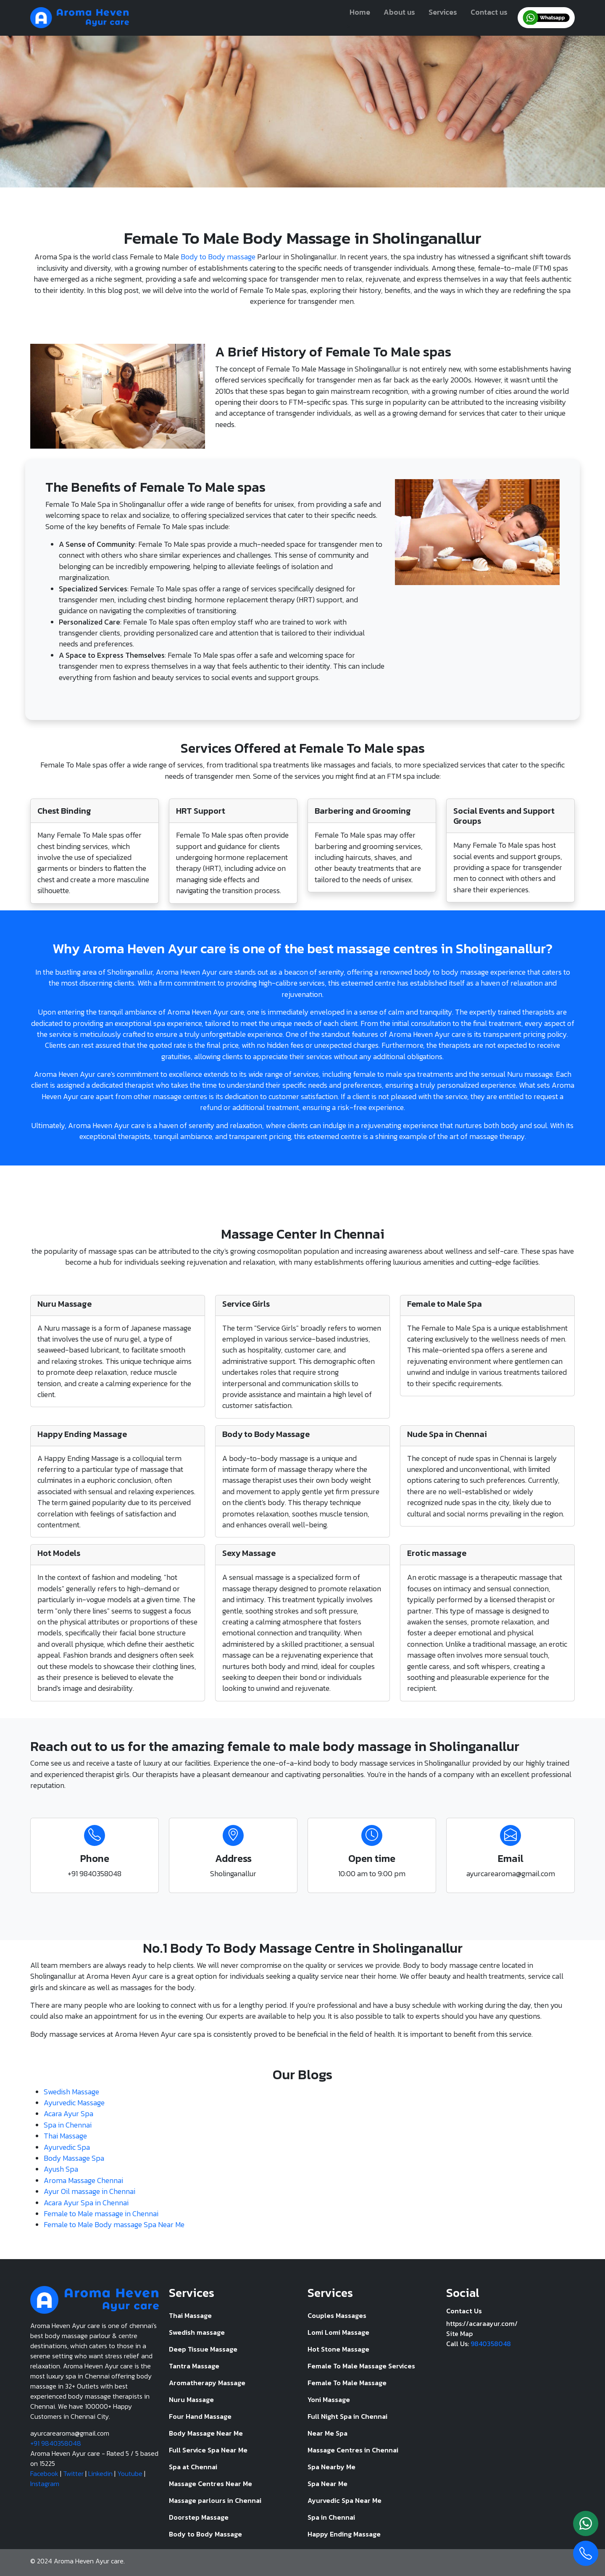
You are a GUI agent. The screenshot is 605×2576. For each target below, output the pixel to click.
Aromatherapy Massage (207, 2383)
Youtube (129, 2473)
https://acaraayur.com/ (482, 2323)
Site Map (459, 2333)
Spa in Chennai (68, 2125)
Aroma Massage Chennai (83, 2180)
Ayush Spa (61, 2169)
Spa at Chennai (193, 2467)
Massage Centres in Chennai (353, 2450)
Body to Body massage (218, 256)
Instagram (44, 2483)
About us (399, 12)
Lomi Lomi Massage (338, 2332)
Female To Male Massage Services (361, 2366)
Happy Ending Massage (344, 2534)
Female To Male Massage (347, 2383)
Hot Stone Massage (338, 2349)
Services (443, 12)
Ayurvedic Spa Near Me (344, 2500)
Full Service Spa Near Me (208, 2450)
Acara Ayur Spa (68, 2113)
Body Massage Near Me (206, 2433)
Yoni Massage (329, 2399)
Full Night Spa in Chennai (347, 2416)
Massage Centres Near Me (210, 2483)
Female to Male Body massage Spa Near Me (114, 2224)
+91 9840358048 (55, 2443)
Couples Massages (337, 2315)
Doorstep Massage (199, 2517)
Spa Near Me (327, 2483)
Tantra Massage (194, 2366)
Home (360, 12)
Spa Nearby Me (331, 2467)
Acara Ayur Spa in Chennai (86, 2202)
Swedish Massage (71, 2091)
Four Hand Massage (200, 2416)
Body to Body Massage (205, 2534)
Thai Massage (65, 2135)
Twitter (73, 2473)
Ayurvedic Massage (74, 2102)
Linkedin (100, 2473)
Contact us (489, 12)
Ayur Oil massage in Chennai (89, 2191)
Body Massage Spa (74, 2158)
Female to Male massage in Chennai (101, 2213)
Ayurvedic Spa (67, 2147)
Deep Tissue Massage (203, 2349)
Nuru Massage (191, 2399)
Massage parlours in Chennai (215, 2500)
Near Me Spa (327, 2433)
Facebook (44, 2473)
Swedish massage (197, 2332)
